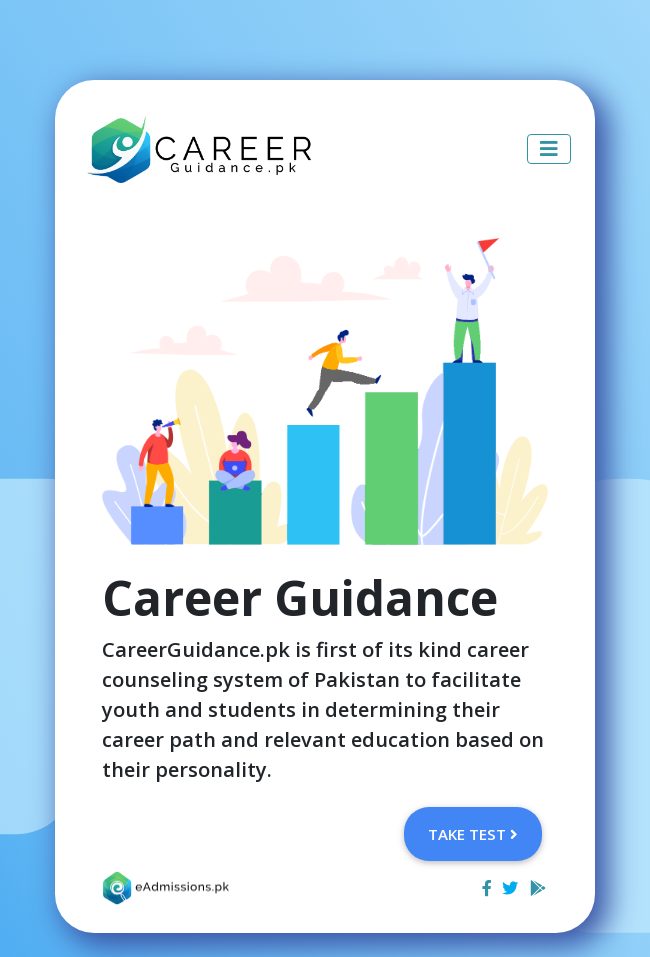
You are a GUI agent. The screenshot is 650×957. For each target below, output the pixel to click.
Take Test (473, 834)
